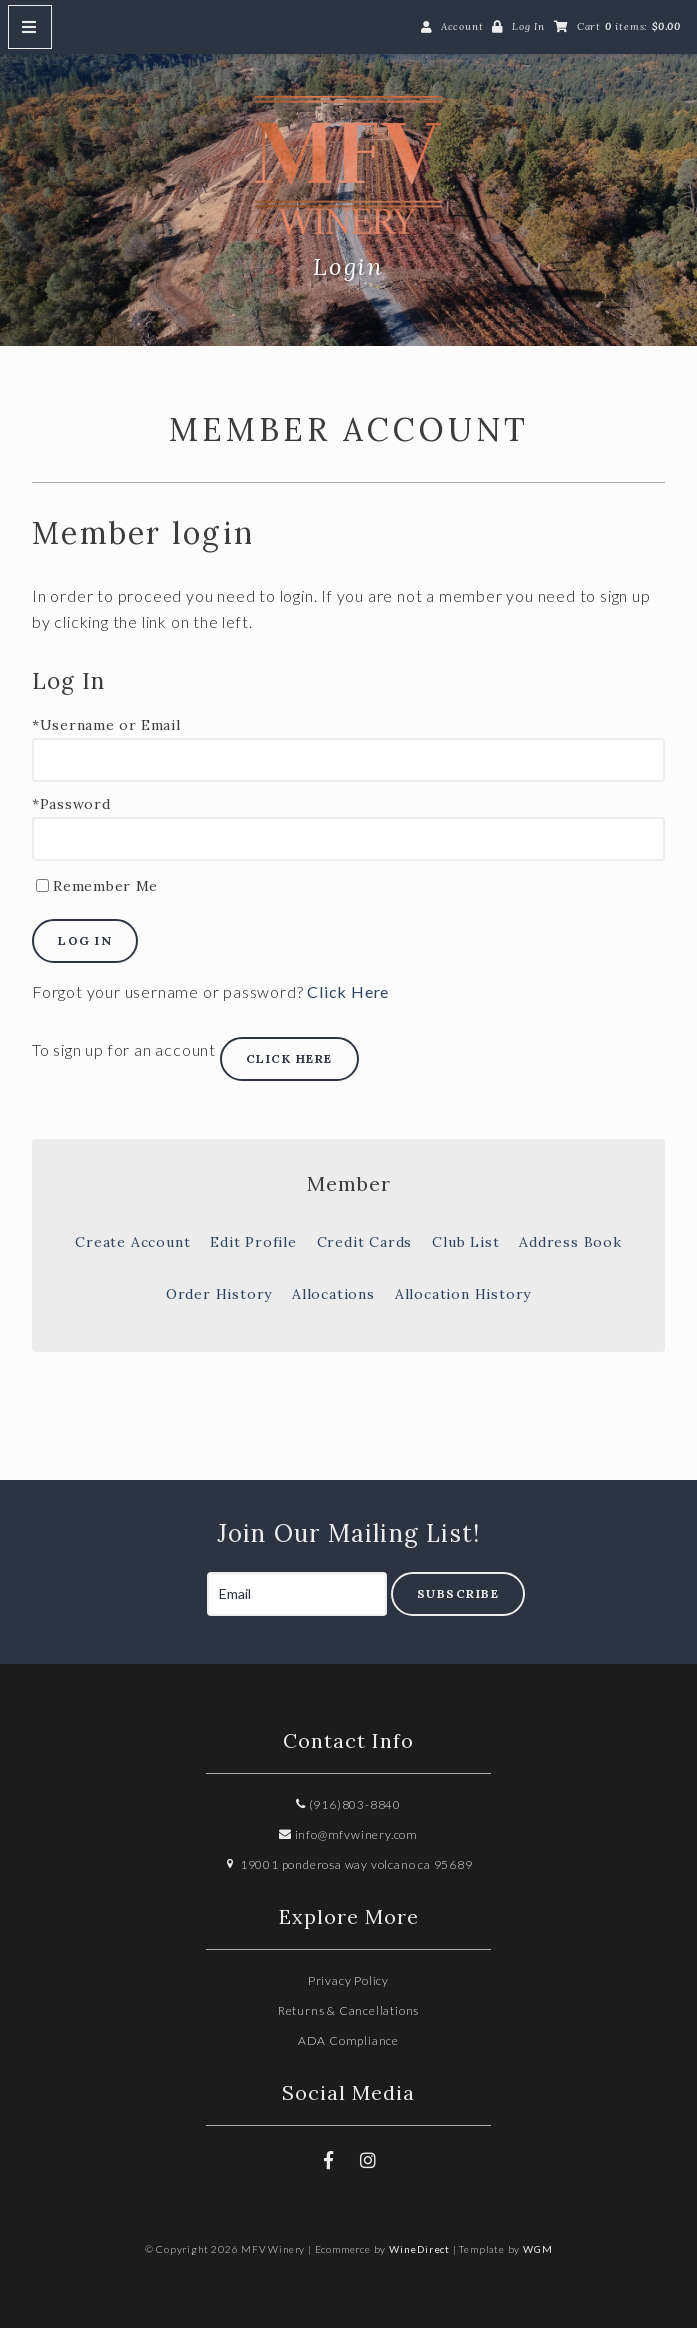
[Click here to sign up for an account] (289, 1059)
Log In (528, 26)
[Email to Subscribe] (297, 1594)
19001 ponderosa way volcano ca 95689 (348, 1864)
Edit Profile (253, 1242)
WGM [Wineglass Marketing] (537, 2249)
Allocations (333, 1294)
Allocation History (463, 1294)
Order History (219, 1294)
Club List (465, 1242)
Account (462, 26)
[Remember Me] (42, 885)
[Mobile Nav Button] (30, 27)
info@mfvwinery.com (348, 1834)
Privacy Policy (348, 1980)
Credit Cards (365, 1242)
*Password (71, 804)
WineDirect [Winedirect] (419, 2249)
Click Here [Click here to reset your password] (348, 991)
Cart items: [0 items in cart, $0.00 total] (629, 26)
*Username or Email (106, 725)
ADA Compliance (348, 2040)
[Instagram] (368, 2160)
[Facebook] (329, 2160)
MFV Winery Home (349, 171)
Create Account (132, 1242)
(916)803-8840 (348, 1804)
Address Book (570, 1242)
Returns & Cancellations (348, 2010)
